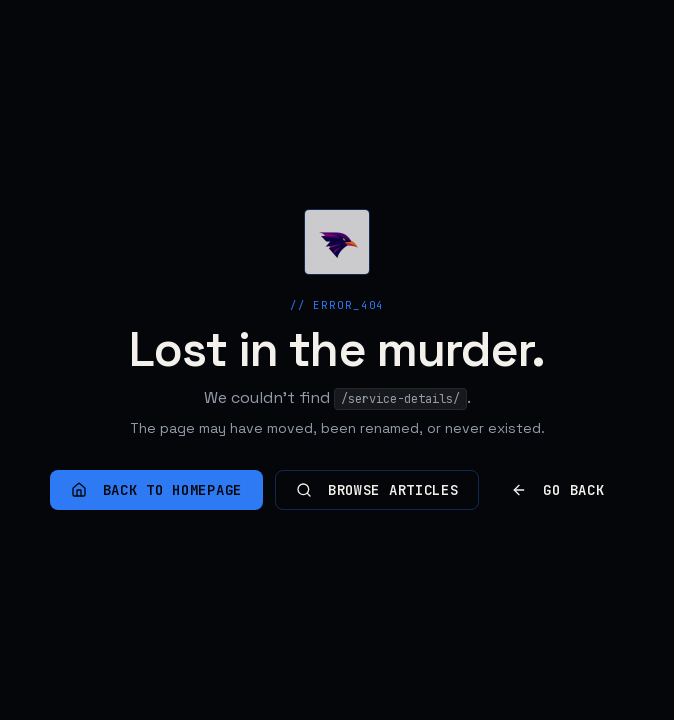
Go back (557, 490)
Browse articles (377, 490)
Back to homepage (156, 490)
